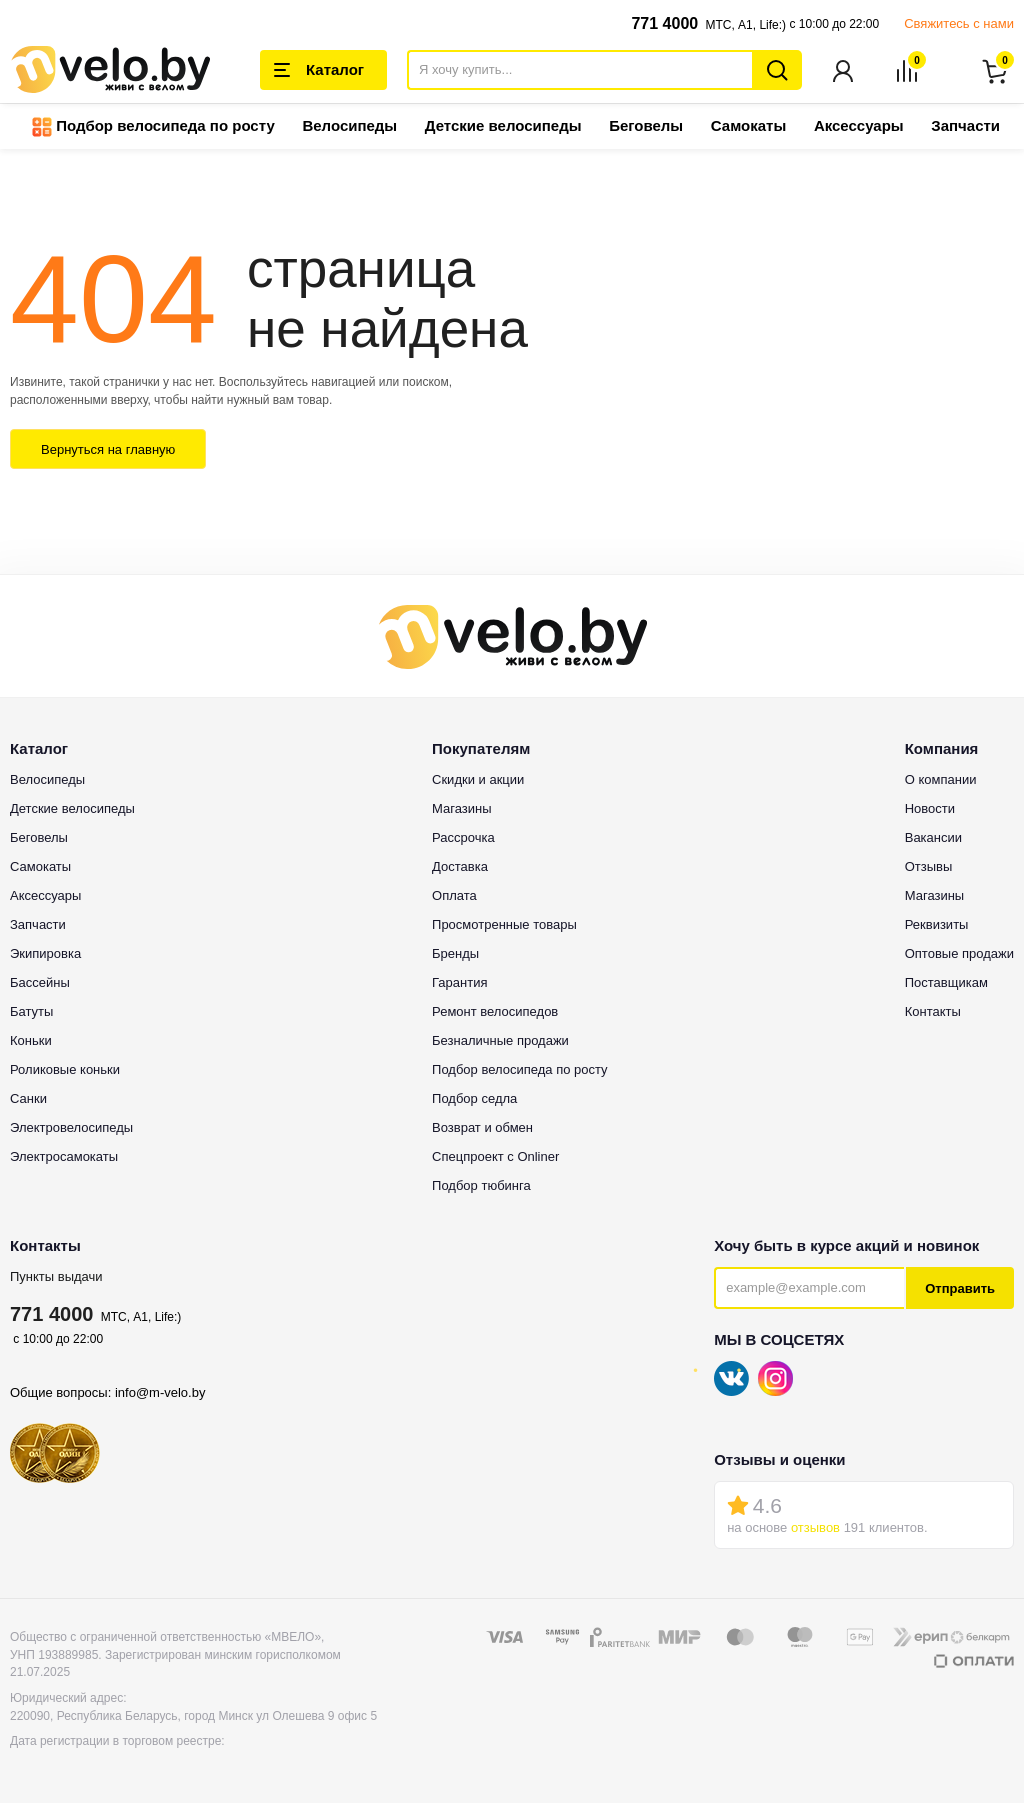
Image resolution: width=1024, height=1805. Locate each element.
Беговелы (646, 127)
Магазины (462, 810)
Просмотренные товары (504, 926)
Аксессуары (859, 127)
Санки (28, 1100)
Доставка (460, 868)
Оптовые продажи (959, 955)
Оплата (454, 897)
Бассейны (40, 984)
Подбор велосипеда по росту (153, 129)
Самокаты (748, 127)
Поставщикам (946, 984)
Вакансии (933, 839)
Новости (930, 810)
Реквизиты (937, 926)
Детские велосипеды (503, 127)
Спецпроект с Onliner (495, 1158)
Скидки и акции (478, 781)
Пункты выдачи (56, 1278)
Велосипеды (349, 127)
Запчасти (965, 127)
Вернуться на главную (108, 451)
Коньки (31, 1042)
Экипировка (45, 955)
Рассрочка (463, 839)
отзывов (815, 1529)
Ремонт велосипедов (495, 1013)
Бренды (455, 955)
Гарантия (459, 984)
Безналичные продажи (500, 1042)
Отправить (960, 1290)
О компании (941, 781)
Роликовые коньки (65, 1071)
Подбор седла (474, 1100)
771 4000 (664, 23)
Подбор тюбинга (481, 1187)
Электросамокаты (64, 1158)
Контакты (933, 1013)
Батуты (31, 1013)
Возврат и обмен (482, 1129)
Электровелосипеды (71, 1129)
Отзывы (929, 868)
